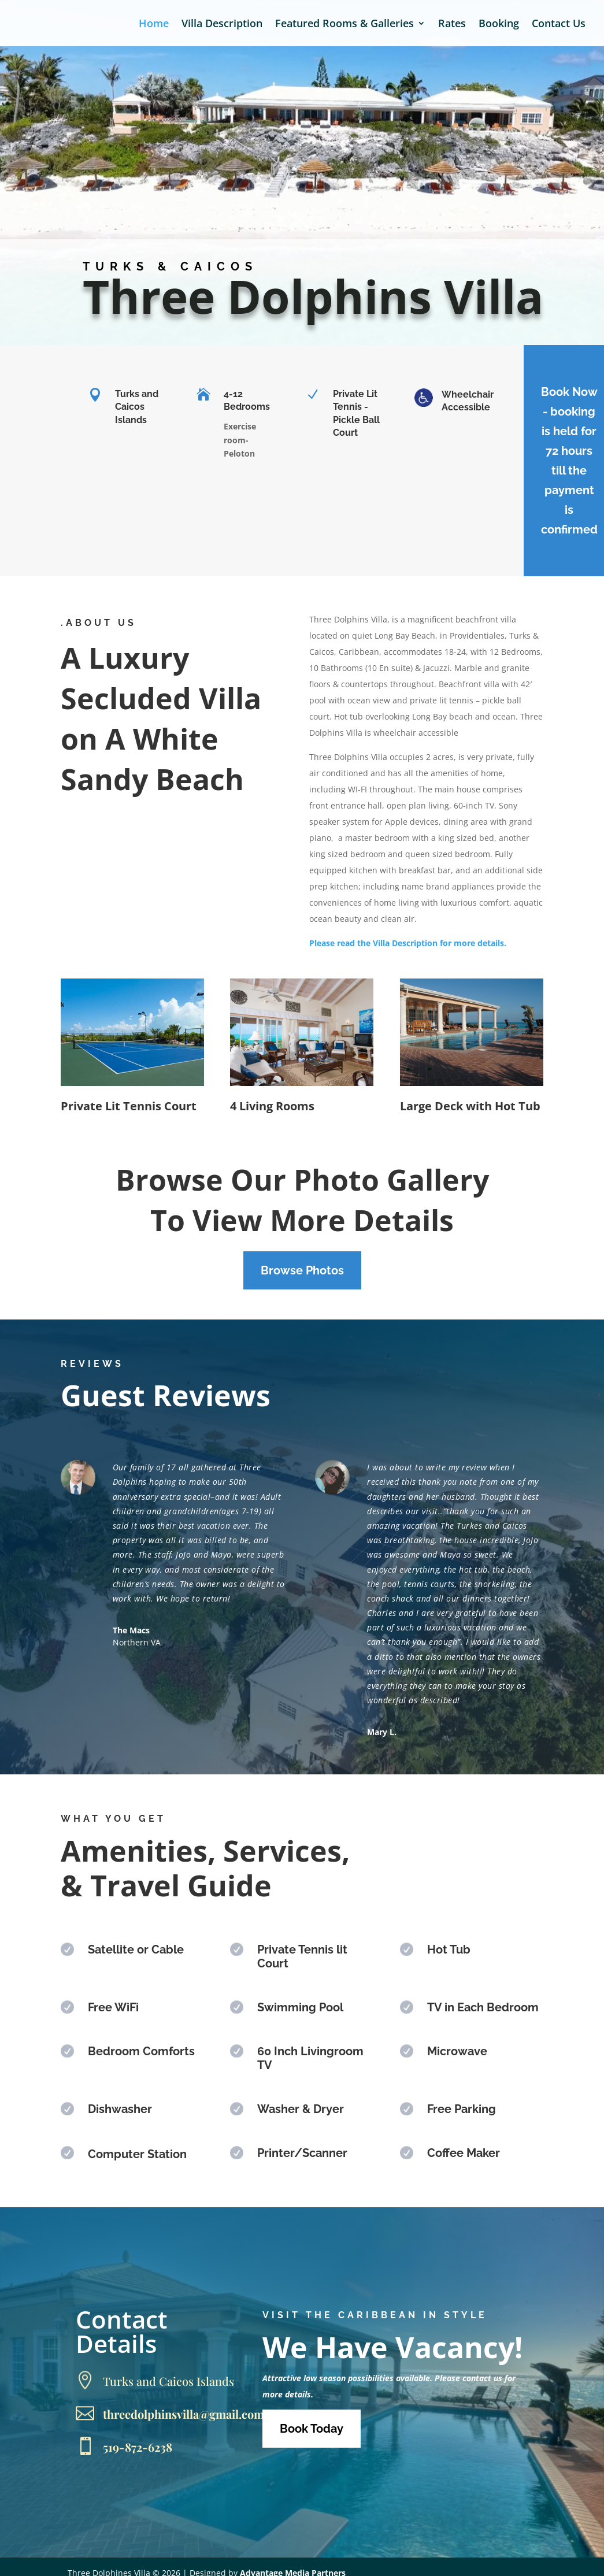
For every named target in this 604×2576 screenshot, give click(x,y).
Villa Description (221, 24)
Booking (499, 24)
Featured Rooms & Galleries (344, 24)
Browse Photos (302, 1270)
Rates (452, 24)
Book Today (311, 2429)
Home (154, 24)
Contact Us (559, 24)
